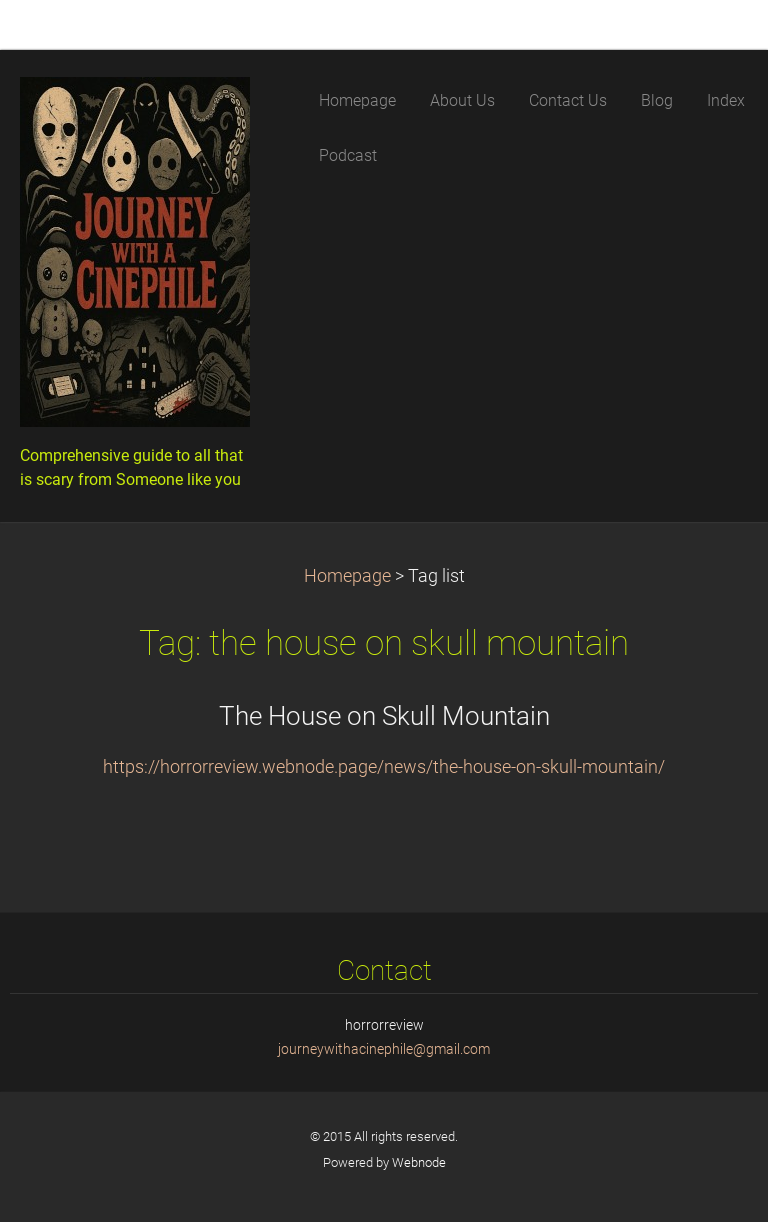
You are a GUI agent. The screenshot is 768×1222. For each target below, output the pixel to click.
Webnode (419, 1162)
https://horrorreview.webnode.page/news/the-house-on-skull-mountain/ (384, 767)
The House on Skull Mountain (384, 716)
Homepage (347, 576)
